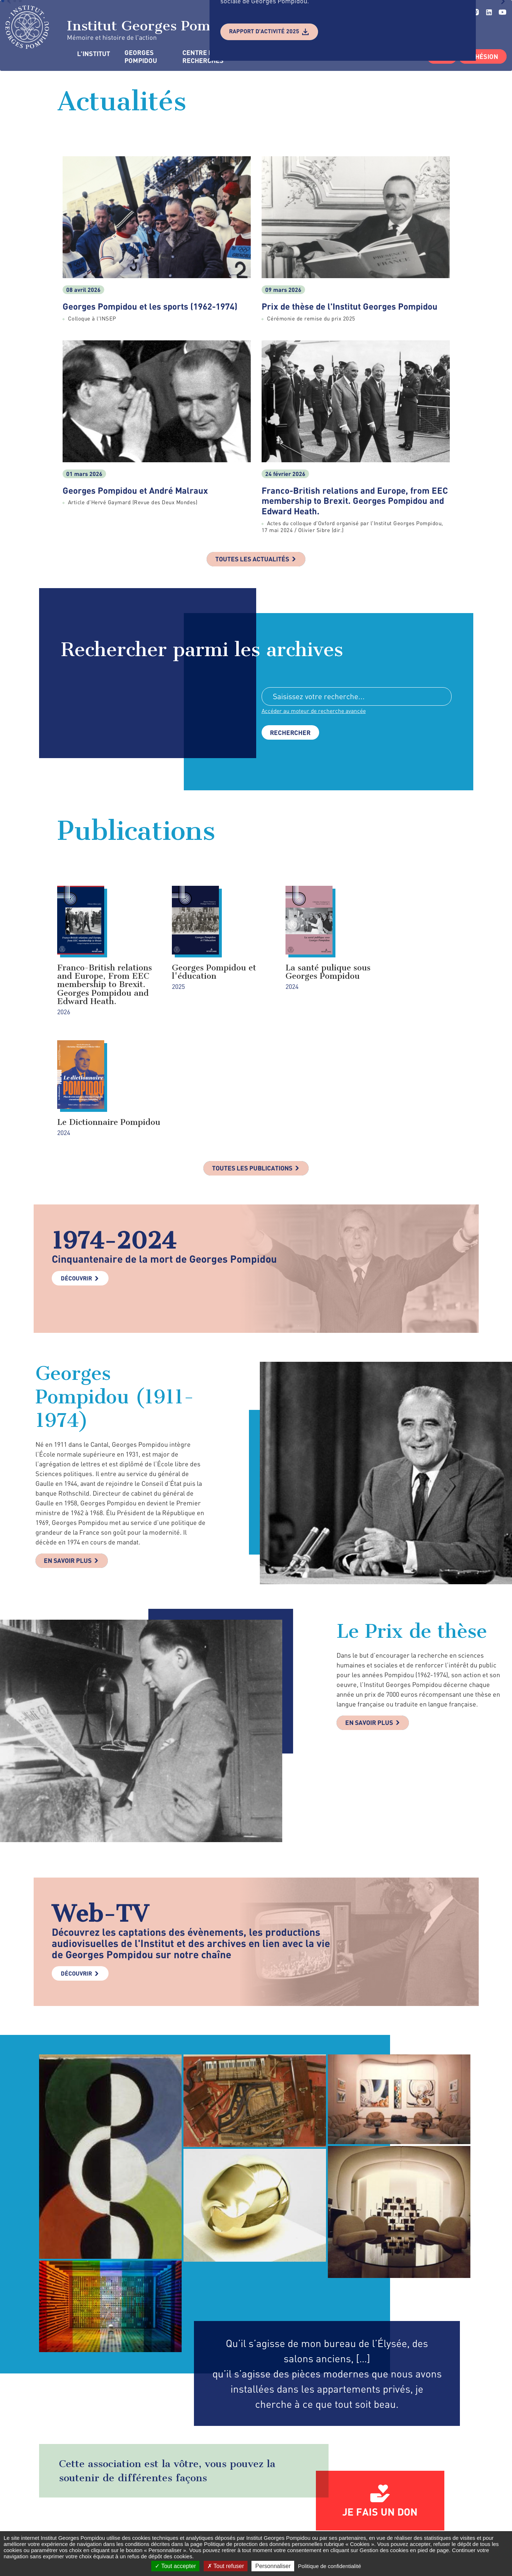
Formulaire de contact (251, 2521)
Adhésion (482, 56)
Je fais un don (380, 2404)
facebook (355, 2520)
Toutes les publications (252, 1060)
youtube (502, 12)
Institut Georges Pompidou (126, 27)
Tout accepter (175, 2566)
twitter (370, 2520)
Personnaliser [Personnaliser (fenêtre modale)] (273, 2566)
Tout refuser (225, 2566)
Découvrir (76, 1170)
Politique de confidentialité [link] (329, 2566)
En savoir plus (69, 1453)
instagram (387, 2520)
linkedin (489, 12)
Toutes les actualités (252, 560)
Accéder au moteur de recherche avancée (314, 711)
